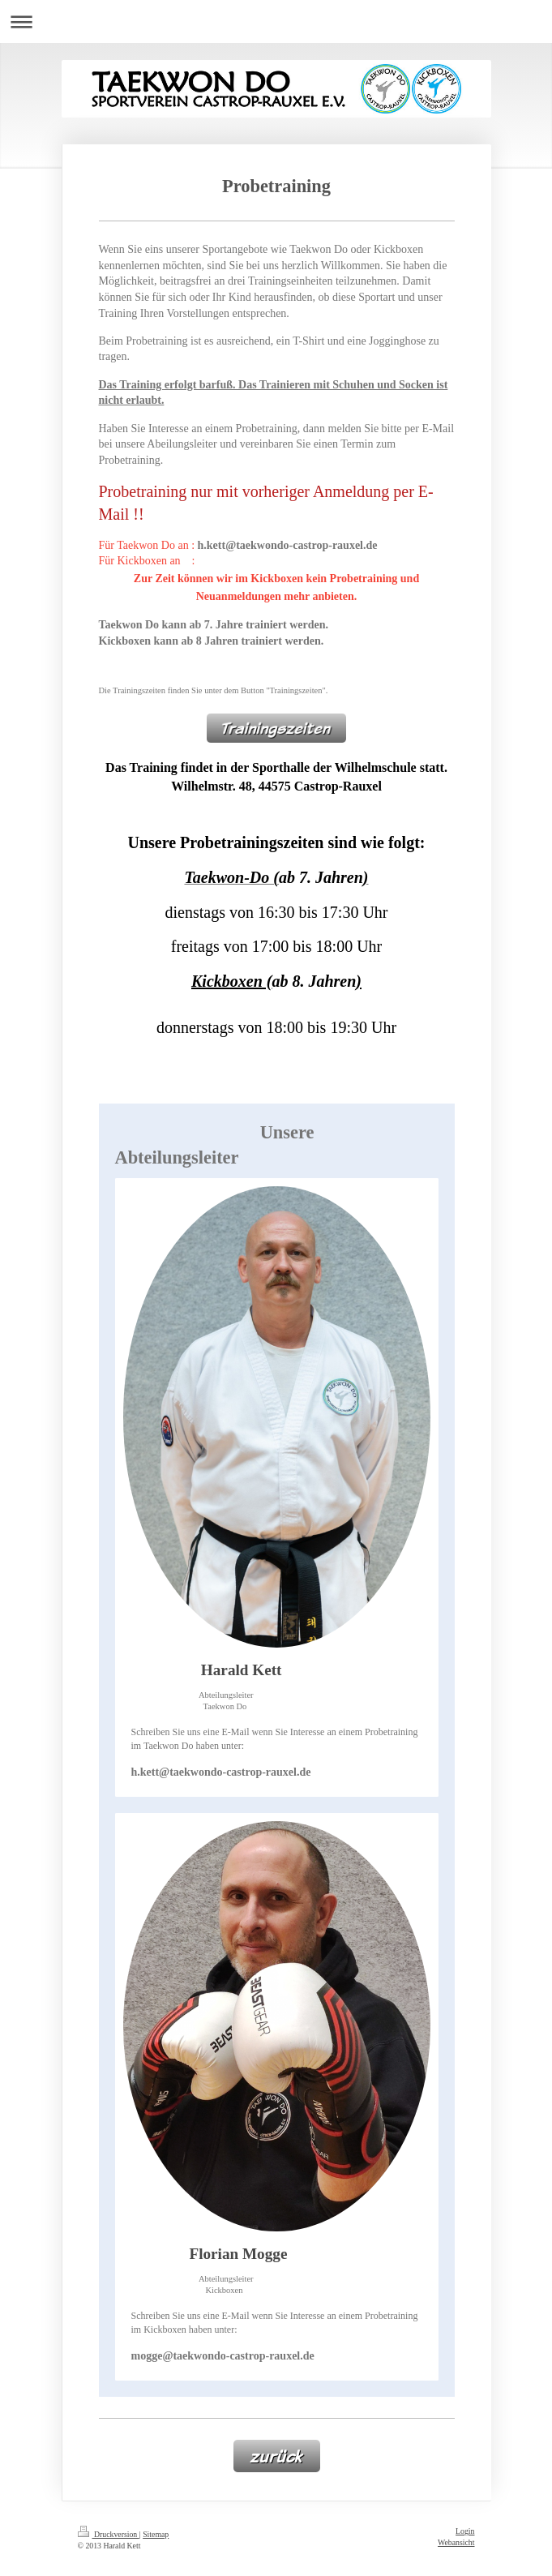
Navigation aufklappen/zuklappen (276, 21)
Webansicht (456, 2542)
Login (465, 2531)
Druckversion (108, 2534)
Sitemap (156, 2534)
